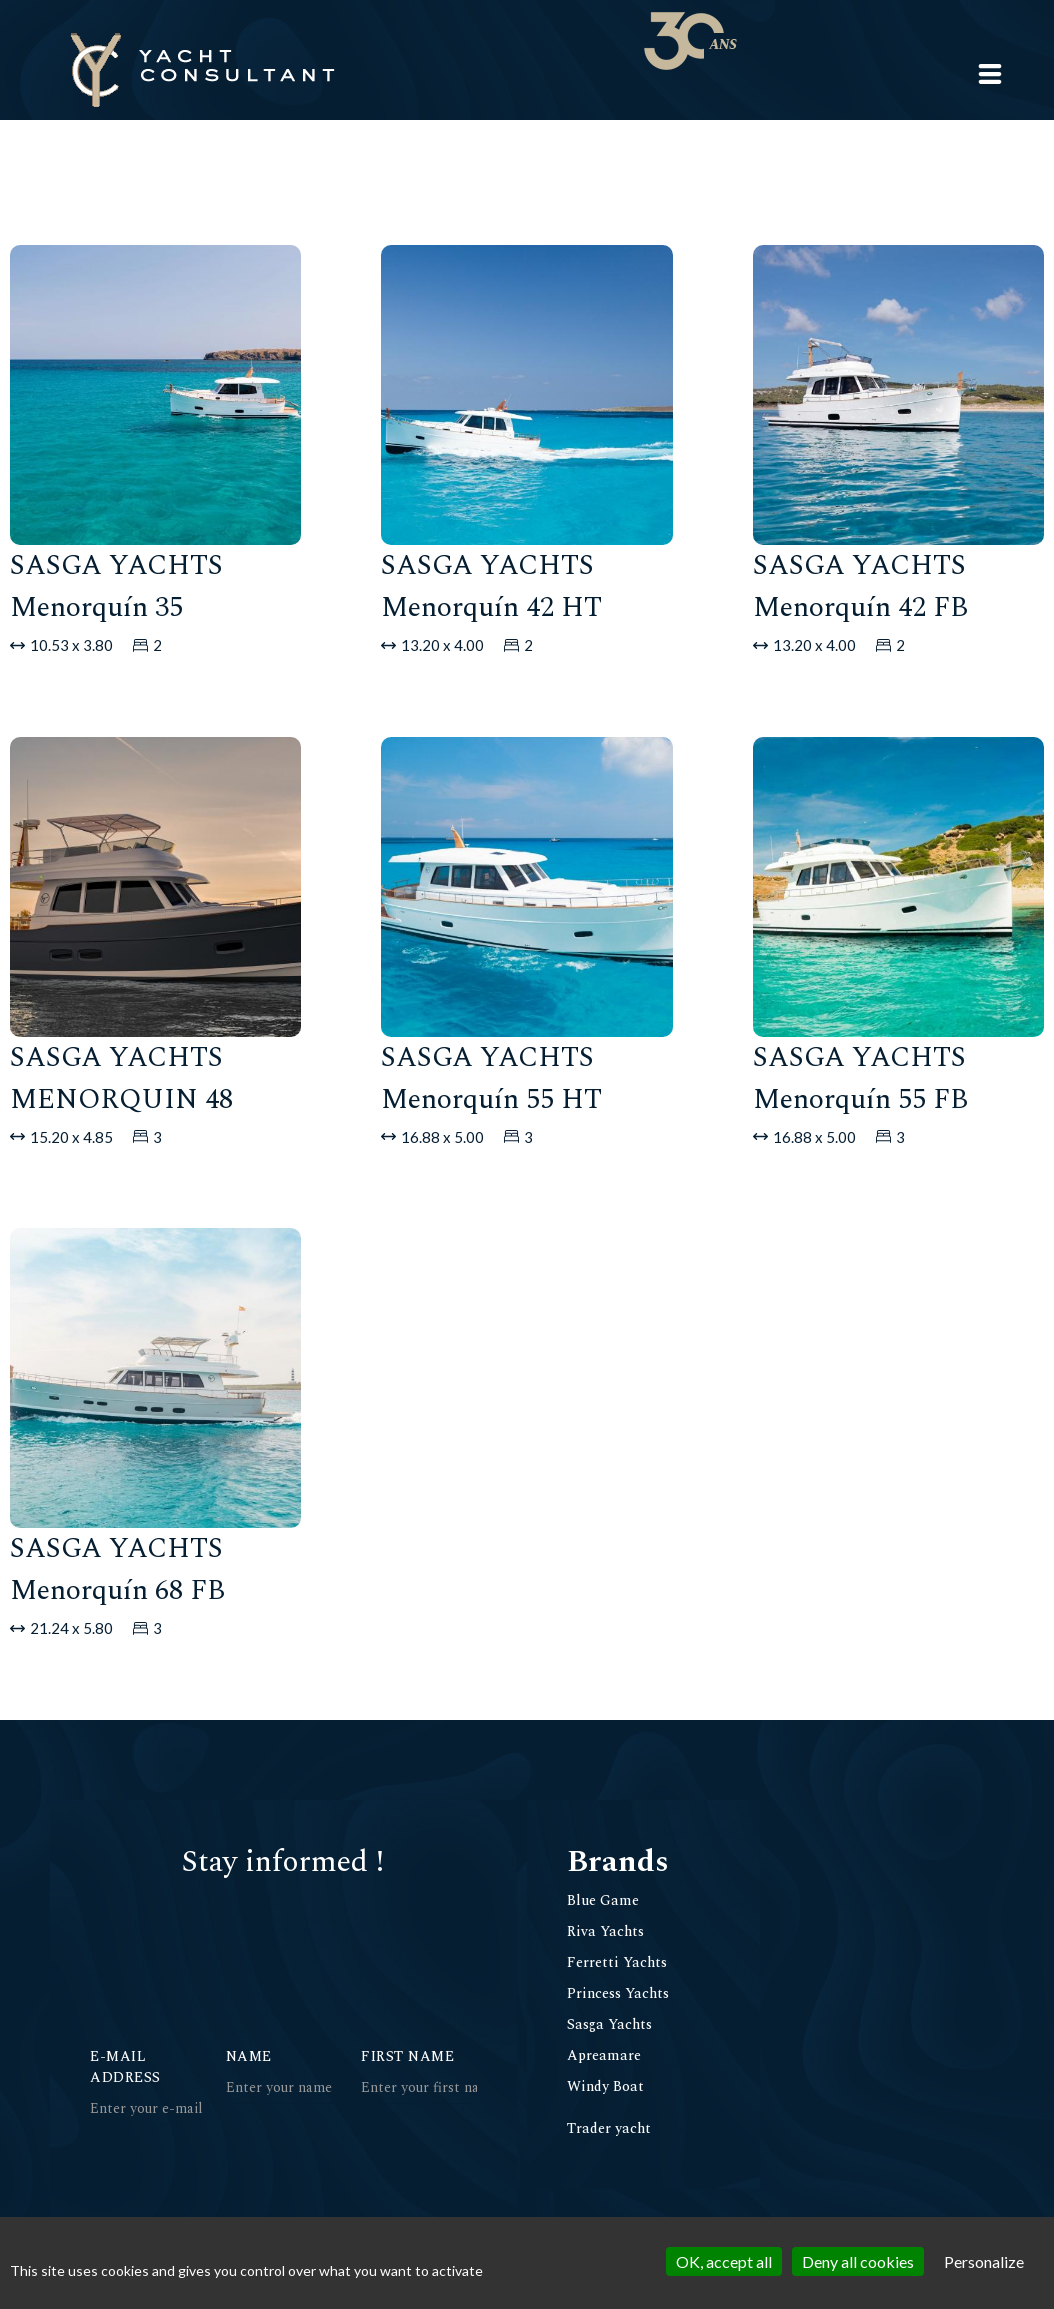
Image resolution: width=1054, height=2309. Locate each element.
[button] (990, 74)
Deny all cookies (858, 2261)
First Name (407, 2056)
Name (249, 2056)
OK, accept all (724, 2261)
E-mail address (125, 2067)
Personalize (984, 2261)
